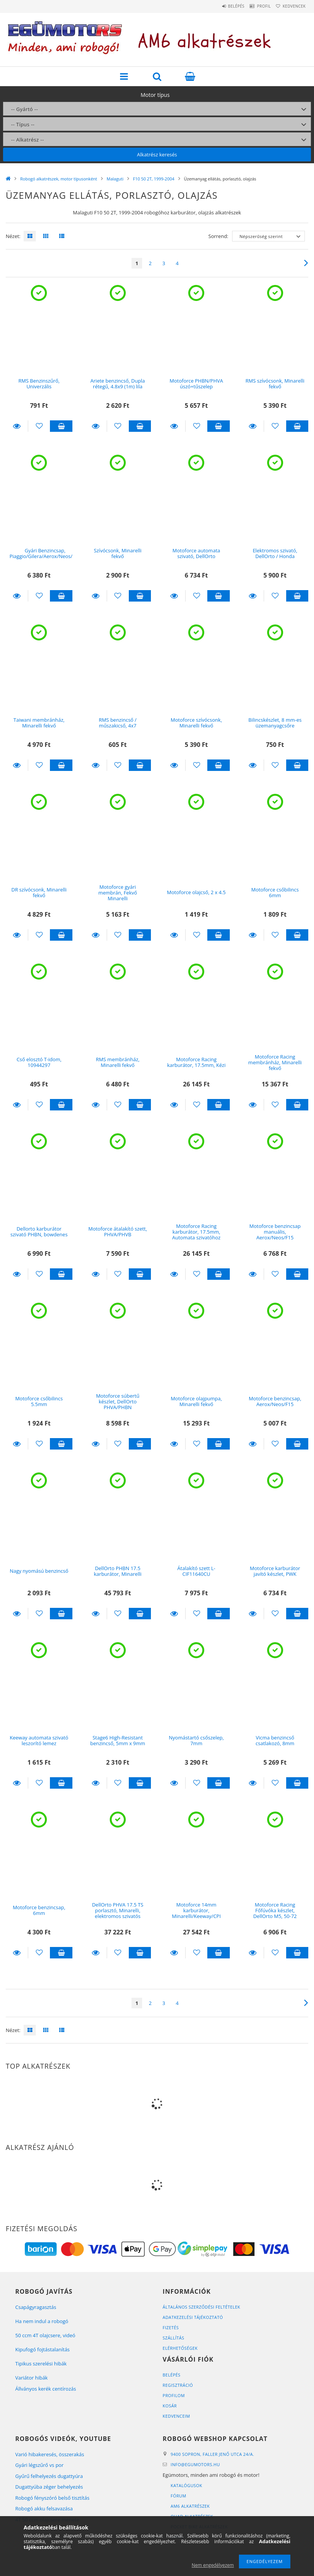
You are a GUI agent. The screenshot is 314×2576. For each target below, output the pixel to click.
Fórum (178, 2496)
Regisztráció (178, 2385)
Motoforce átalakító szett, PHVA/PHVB (117, 1231)
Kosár (170, 2406)
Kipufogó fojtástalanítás (42, 2349)
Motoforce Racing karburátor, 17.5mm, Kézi (196, 1062)
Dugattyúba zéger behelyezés (49, 2486)
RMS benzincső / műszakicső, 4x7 (117, 722)
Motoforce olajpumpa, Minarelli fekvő (196, 1401)
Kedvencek (291, 6)
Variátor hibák (31, 2377)
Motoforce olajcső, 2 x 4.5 (196, 892)
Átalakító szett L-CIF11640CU (196, 1571)
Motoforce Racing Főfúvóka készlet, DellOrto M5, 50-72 (274, 1910)
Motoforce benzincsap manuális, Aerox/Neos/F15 (275, 1232)
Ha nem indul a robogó (41, 2321)
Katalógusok (187, 2485)
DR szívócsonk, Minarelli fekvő (39, 892)
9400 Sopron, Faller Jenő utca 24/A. (213, 2454)
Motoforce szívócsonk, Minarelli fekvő (196, 722)
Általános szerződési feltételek (202, 2307)
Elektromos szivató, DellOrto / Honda (275, 553)
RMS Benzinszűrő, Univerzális (38, 383)
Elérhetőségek (180, 2348)
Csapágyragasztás (35, 2307)
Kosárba (61, 426)
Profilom (174, 2395)
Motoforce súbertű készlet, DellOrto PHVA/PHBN (117, 1401)
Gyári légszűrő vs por (39, 2465)
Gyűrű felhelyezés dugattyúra (49, 2476)
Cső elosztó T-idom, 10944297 (38, 1062)
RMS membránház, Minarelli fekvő (117, 1062)
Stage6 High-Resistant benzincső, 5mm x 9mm (117, 1740)
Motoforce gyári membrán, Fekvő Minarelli (117, 892)
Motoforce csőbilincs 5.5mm (39, 1401)
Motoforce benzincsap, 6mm (39, 1910)
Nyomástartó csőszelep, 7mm (196, 1740)
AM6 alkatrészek (190, 2506)
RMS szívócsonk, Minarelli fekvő (274, 383)
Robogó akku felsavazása (44, 2508)
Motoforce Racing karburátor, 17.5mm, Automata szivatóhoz (196, 1232)
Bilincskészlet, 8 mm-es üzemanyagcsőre (275, 722)
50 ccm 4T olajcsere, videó (45, 2335)
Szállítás (173, 2338)
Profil (254, 6)
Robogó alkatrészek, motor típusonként (58, 179)
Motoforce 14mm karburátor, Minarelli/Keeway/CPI (196, 1910)
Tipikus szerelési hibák (41, 2363)
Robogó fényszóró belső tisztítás (52, 2497)
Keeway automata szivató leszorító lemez (39, 1740)
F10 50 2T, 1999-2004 (153, 179)
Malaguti (115, 179)
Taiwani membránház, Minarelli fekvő (38, 722)
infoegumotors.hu (196, 2464)
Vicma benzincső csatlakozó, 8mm (275, 1740)
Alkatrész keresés (157, 154)
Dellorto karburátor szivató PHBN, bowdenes (38, 1231)
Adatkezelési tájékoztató (193, 2317)
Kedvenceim (177, 2416)
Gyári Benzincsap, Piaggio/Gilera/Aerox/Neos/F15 (45, 553)
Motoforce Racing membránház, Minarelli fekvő (275, 1062)
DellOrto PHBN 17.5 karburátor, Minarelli (117, 1571)
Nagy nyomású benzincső (39, 1570)
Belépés (220, 6)
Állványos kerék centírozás (45, 2388)
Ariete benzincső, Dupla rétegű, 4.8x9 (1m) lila (117, 383)
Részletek (17, 426)
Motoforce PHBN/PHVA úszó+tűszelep (196, 383)
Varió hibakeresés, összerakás (49, 2454)
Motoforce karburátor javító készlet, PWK (275, 1571)
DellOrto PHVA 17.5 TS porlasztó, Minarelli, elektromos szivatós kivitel (117, 1913)
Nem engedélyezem (213, 2565)
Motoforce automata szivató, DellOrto (196, 553)
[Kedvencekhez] (39, 426)
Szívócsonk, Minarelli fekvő (117, 553)
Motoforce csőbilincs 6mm (275, 892)
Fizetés (171, 2327)
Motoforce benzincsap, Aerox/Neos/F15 (275, 1401)
